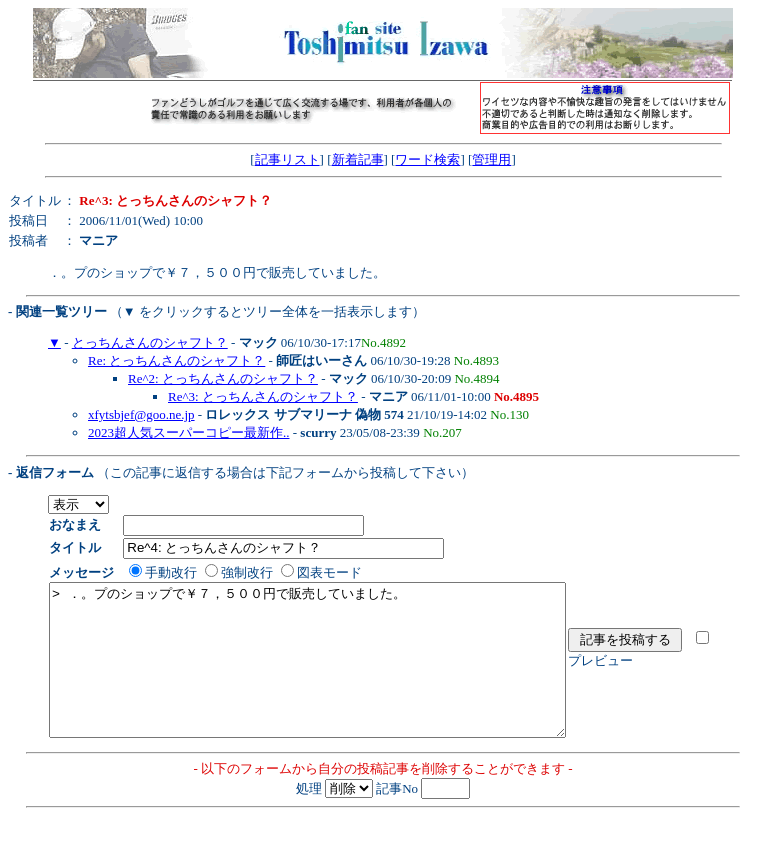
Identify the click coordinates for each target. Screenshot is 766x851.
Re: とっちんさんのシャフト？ (176, 360)
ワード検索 (427, 159)
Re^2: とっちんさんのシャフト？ (223, 378)
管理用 (491, 159)
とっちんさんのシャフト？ (150, 342)
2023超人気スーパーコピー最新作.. (189, 432)
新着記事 (358, 159)
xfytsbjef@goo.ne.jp (141, 414)
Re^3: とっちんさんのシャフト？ (263, 396)
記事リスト (287, 159)
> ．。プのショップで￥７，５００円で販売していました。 (338, 675)
